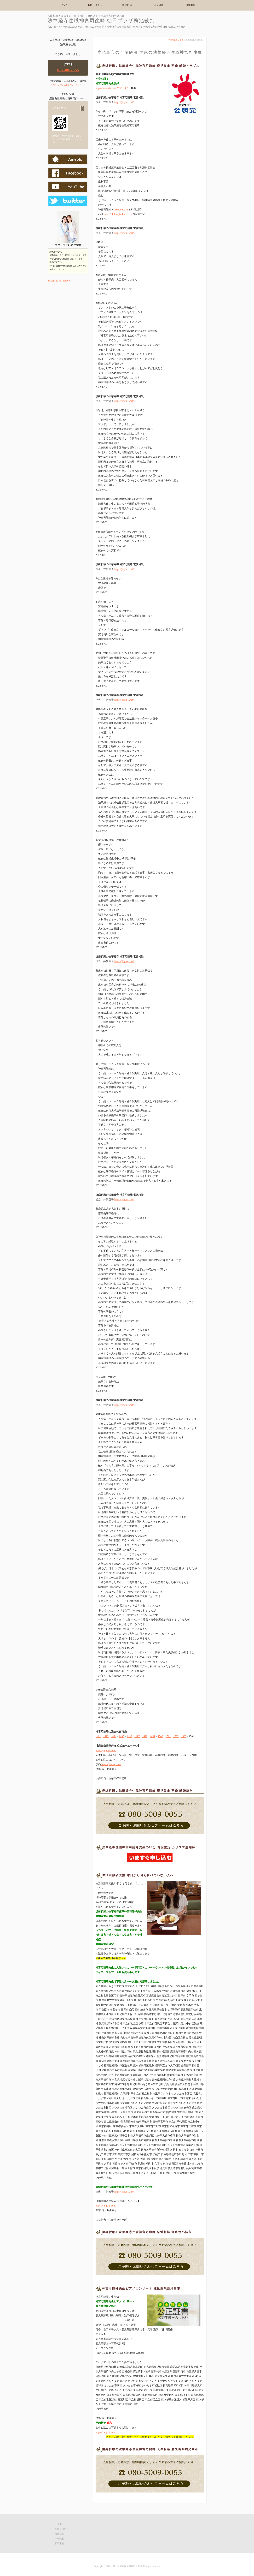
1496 (129, 1736)
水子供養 (159, 5)
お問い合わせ (95, 5)
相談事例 (190, 5)
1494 (113, 1736)
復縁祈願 (127, 5)
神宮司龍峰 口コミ (175, 40)
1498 (144, 1736)
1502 (176, 1736)
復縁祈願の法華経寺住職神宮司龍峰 (124, 2566)
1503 (183, 1736)
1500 (160, 1736)
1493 (106, 1736)
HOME (63, 5)
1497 (137, 1736)
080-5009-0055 (68, 70)
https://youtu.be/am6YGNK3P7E (113, 88)
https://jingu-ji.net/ (124, 102)
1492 (98, 1736)
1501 (168, 1736)
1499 (152, 1736)
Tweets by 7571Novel (59, 280)
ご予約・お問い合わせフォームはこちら (67, 85)
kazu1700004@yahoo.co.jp (117, 214)
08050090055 (121, 209)
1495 (121, 1736)
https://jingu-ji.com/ (106, 1750)
